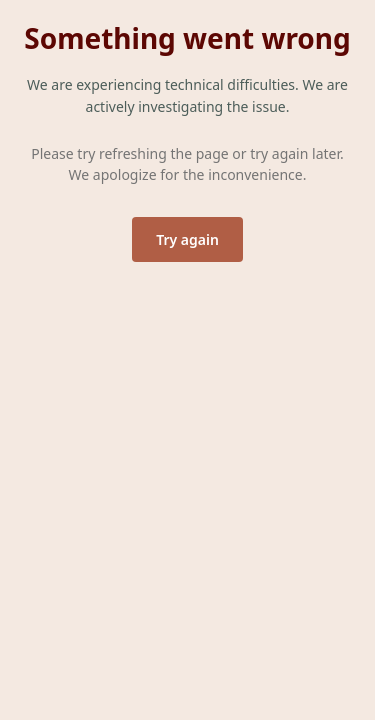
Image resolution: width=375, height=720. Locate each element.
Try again (187, 239)
